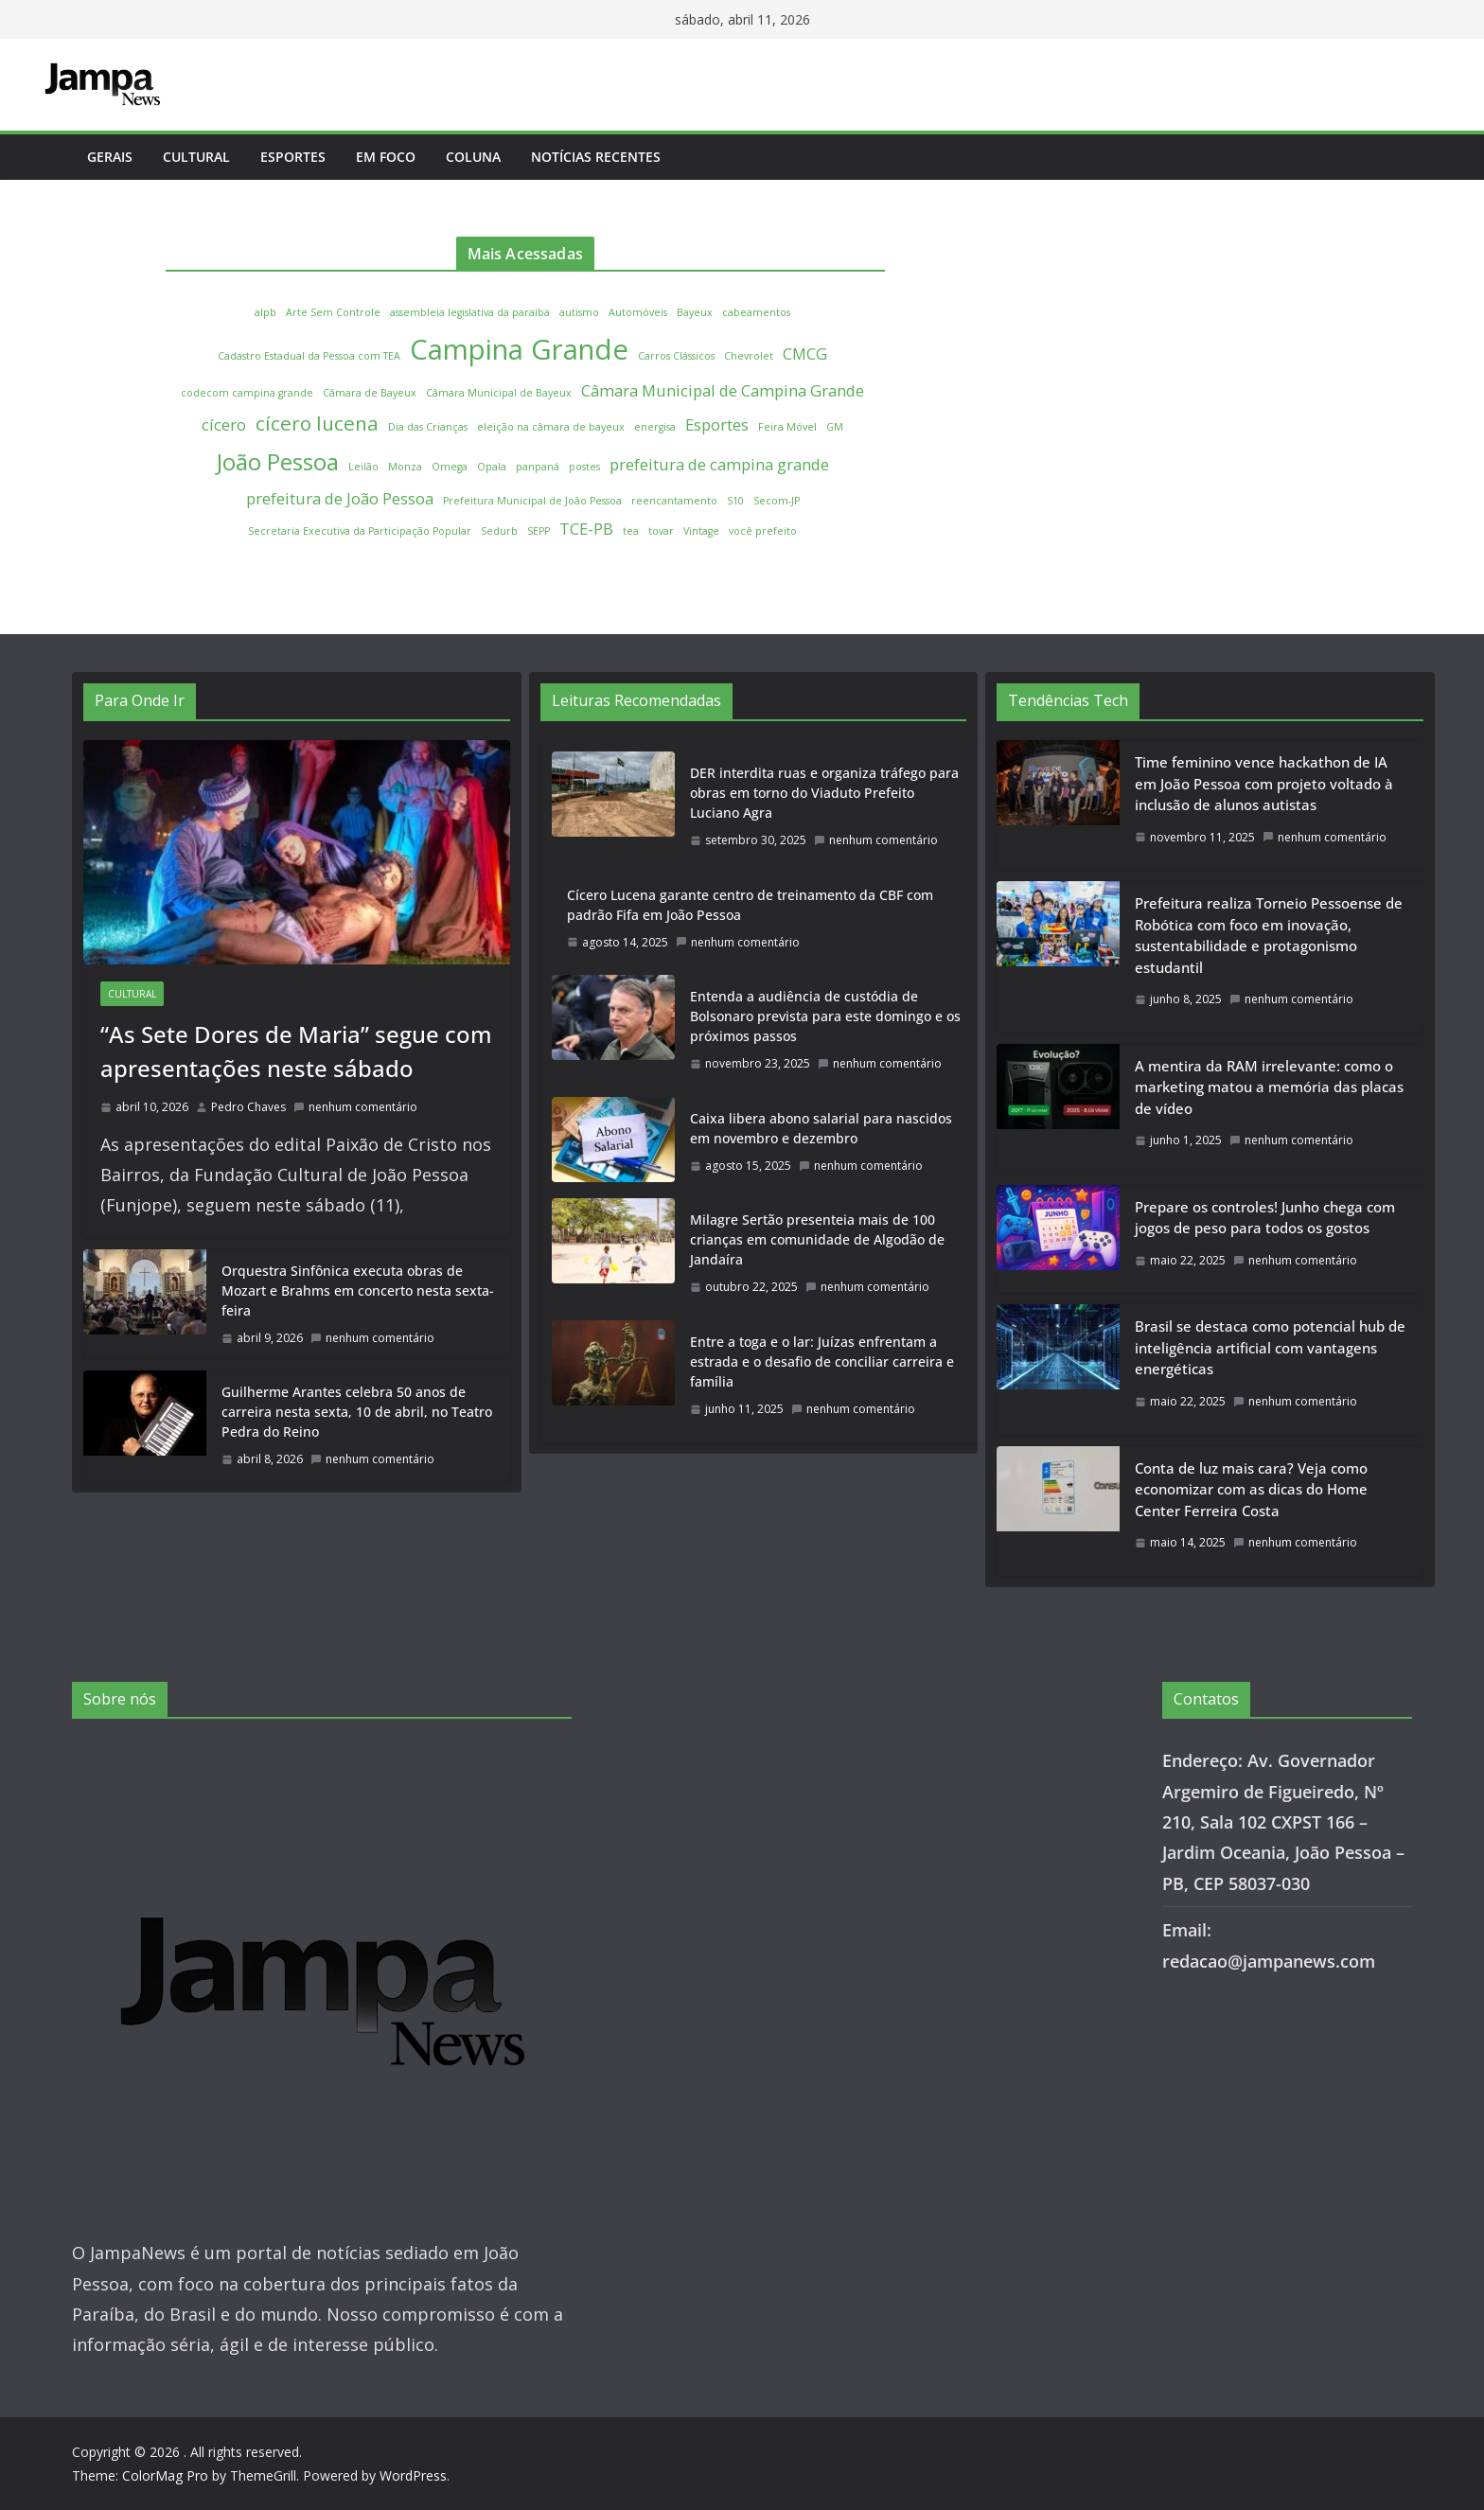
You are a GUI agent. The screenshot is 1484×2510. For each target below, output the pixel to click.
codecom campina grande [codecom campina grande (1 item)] (247, 392)
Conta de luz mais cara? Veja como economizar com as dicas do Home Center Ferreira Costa (1251, 1489)
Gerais (109, 157)
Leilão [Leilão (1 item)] (363, 466)
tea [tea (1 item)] (631, 531)
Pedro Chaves (248, 1107)
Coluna (473, 157)
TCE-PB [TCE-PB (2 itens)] (586, 528)
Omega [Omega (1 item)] (450, 466)
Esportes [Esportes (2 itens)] (717, 424)
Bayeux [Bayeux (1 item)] (695, 312)
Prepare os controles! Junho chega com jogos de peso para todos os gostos (1265, 1217)
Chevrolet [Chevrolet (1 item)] (748, 355)
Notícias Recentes (596, 157)
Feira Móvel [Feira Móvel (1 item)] (787, 426)
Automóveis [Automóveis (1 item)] (638, 312)
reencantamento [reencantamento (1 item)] (674, 500)
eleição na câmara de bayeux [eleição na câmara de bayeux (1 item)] (551, 426)
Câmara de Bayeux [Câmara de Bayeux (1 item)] (369, 392)
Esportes (293, 157)
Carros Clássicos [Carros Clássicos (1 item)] (676, 355)
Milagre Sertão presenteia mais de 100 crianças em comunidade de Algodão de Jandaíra (817, 1239)
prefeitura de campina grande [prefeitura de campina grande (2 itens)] (719, 464)
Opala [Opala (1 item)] (491, 466)
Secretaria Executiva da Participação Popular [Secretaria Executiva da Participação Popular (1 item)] (359, 531)
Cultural (196, 157)
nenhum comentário (355, 1107)
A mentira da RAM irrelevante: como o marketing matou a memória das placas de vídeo (1269, 1087)
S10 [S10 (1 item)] (735, 500)
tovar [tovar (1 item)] (661, 531)
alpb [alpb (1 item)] (265, 312)
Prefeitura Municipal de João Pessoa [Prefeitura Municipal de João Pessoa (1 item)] (532, 500)
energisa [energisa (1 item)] (655, 426)
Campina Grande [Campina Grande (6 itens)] (519, 349)
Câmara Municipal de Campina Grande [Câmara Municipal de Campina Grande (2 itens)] (722, 390)
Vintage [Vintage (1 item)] (701, 531)
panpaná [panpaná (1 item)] (537, 466)
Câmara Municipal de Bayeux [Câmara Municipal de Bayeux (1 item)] (499, 392)
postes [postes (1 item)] (584, 466)
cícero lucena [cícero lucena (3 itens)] (317, 423)
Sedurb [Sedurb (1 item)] (499, 531)
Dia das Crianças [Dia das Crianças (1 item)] (428, 426)
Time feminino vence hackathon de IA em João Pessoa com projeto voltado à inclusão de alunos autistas (1264, 783)
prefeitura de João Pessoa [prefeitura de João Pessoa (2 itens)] (339, 498)
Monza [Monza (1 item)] (405, 466)
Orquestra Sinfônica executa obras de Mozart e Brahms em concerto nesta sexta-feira (357, 1290)
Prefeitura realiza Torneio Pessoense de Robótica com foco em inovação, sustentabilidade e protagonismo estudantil (1269, 935)
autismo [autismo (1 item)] (579, 312)
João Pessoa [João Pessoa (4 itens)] (278, 461)
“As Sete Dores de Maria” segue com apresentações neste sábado (296, 1051)
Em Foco (385, 157)
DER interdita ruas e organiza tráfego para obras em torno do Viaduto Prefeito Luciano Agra (824, 793)
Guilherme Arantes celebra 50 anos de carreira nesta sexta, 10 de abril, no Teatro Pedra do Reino (356, 1412)
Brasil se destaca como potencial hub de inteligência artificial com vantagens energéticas (1270, 1347)
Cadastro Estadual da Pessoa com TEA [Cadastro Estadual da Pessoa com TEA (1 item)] (309, 355)
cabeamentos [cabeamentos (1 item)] (756, 312)
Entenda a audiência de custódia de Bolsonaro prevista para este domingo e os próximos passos (825, 1016)
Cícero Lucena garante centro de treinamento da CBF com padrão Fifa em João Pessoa (750, 905)
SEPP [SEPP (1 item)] (538, 531)
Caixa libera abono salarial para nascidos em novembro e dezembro (821, 1128)
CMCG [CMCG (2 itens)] (805, 353)
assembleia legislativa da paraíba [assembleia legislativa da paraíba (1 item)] (470, 312)
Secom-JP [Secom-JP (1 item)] (776, 500)
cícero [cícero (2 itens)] (224, 424)
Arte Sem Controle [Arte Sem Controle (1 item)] (333, 312)
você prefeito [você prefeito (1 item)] (763, 531)
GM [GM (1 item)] (834, 426)
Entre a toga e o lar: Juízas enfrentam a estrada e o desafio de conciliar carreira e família (822, 1361)
